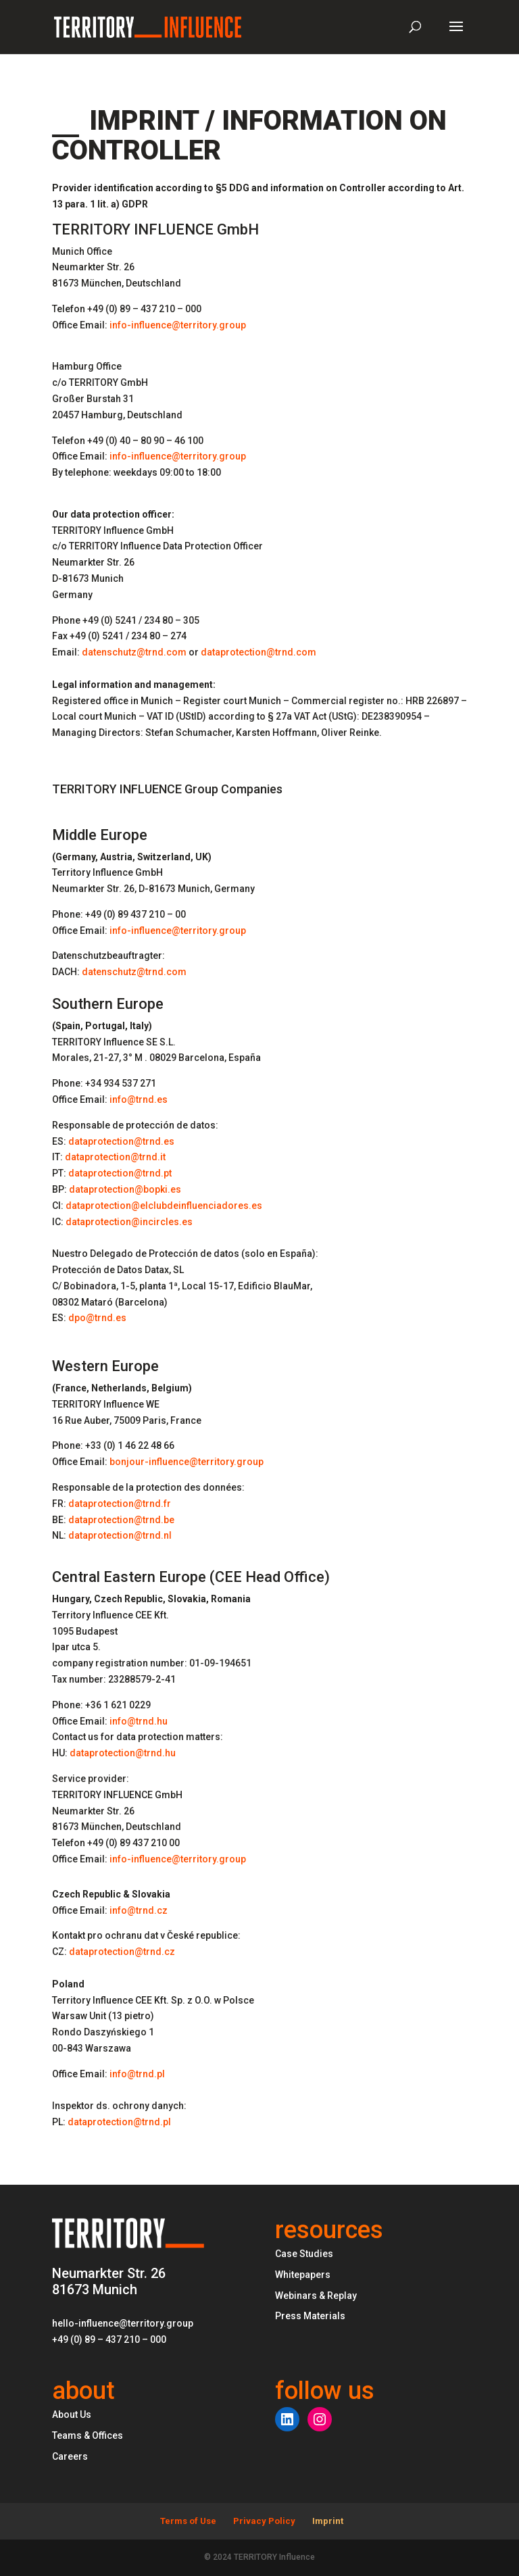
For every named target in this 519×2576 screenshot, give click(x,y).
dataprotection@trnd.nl (120, 1535)
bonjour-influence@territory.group (186, 1461)
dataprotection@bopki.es (125, 1189)
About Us (71, 2414)
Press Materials (310, 2315)
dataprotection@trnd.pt (120, 1173)
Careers (70, 2456)
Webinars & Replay (316, 2295)
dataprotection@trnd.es (121, 1141)
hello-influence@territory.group (122, 2323)
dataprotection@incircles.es (129, 1221)
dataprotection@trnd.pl (119, 2121)
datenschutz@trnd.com (134, 652)
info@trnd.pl (137, 2074)
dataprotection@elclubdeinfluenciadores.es (164, 1205)
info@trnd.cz (138, 1910)
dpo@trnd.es (97, 1317)
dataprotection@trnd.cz (122, 1951)
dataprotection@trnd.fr (119, 1503)
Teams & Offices (87, 2435)
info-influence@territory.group (177, 325)
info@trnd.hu (138, 1721)
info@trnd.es (138, 1099)
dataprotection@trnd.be (121, 1519)
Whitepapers (302, 2274)
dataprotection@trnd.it (115, 1156)
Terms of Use (188, 2521)
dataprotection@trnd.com (258, 652)
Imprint (327, 2521)
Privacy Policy (264, 2521)
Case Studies (304, 2253)
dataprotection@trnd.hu (123, 1753)
